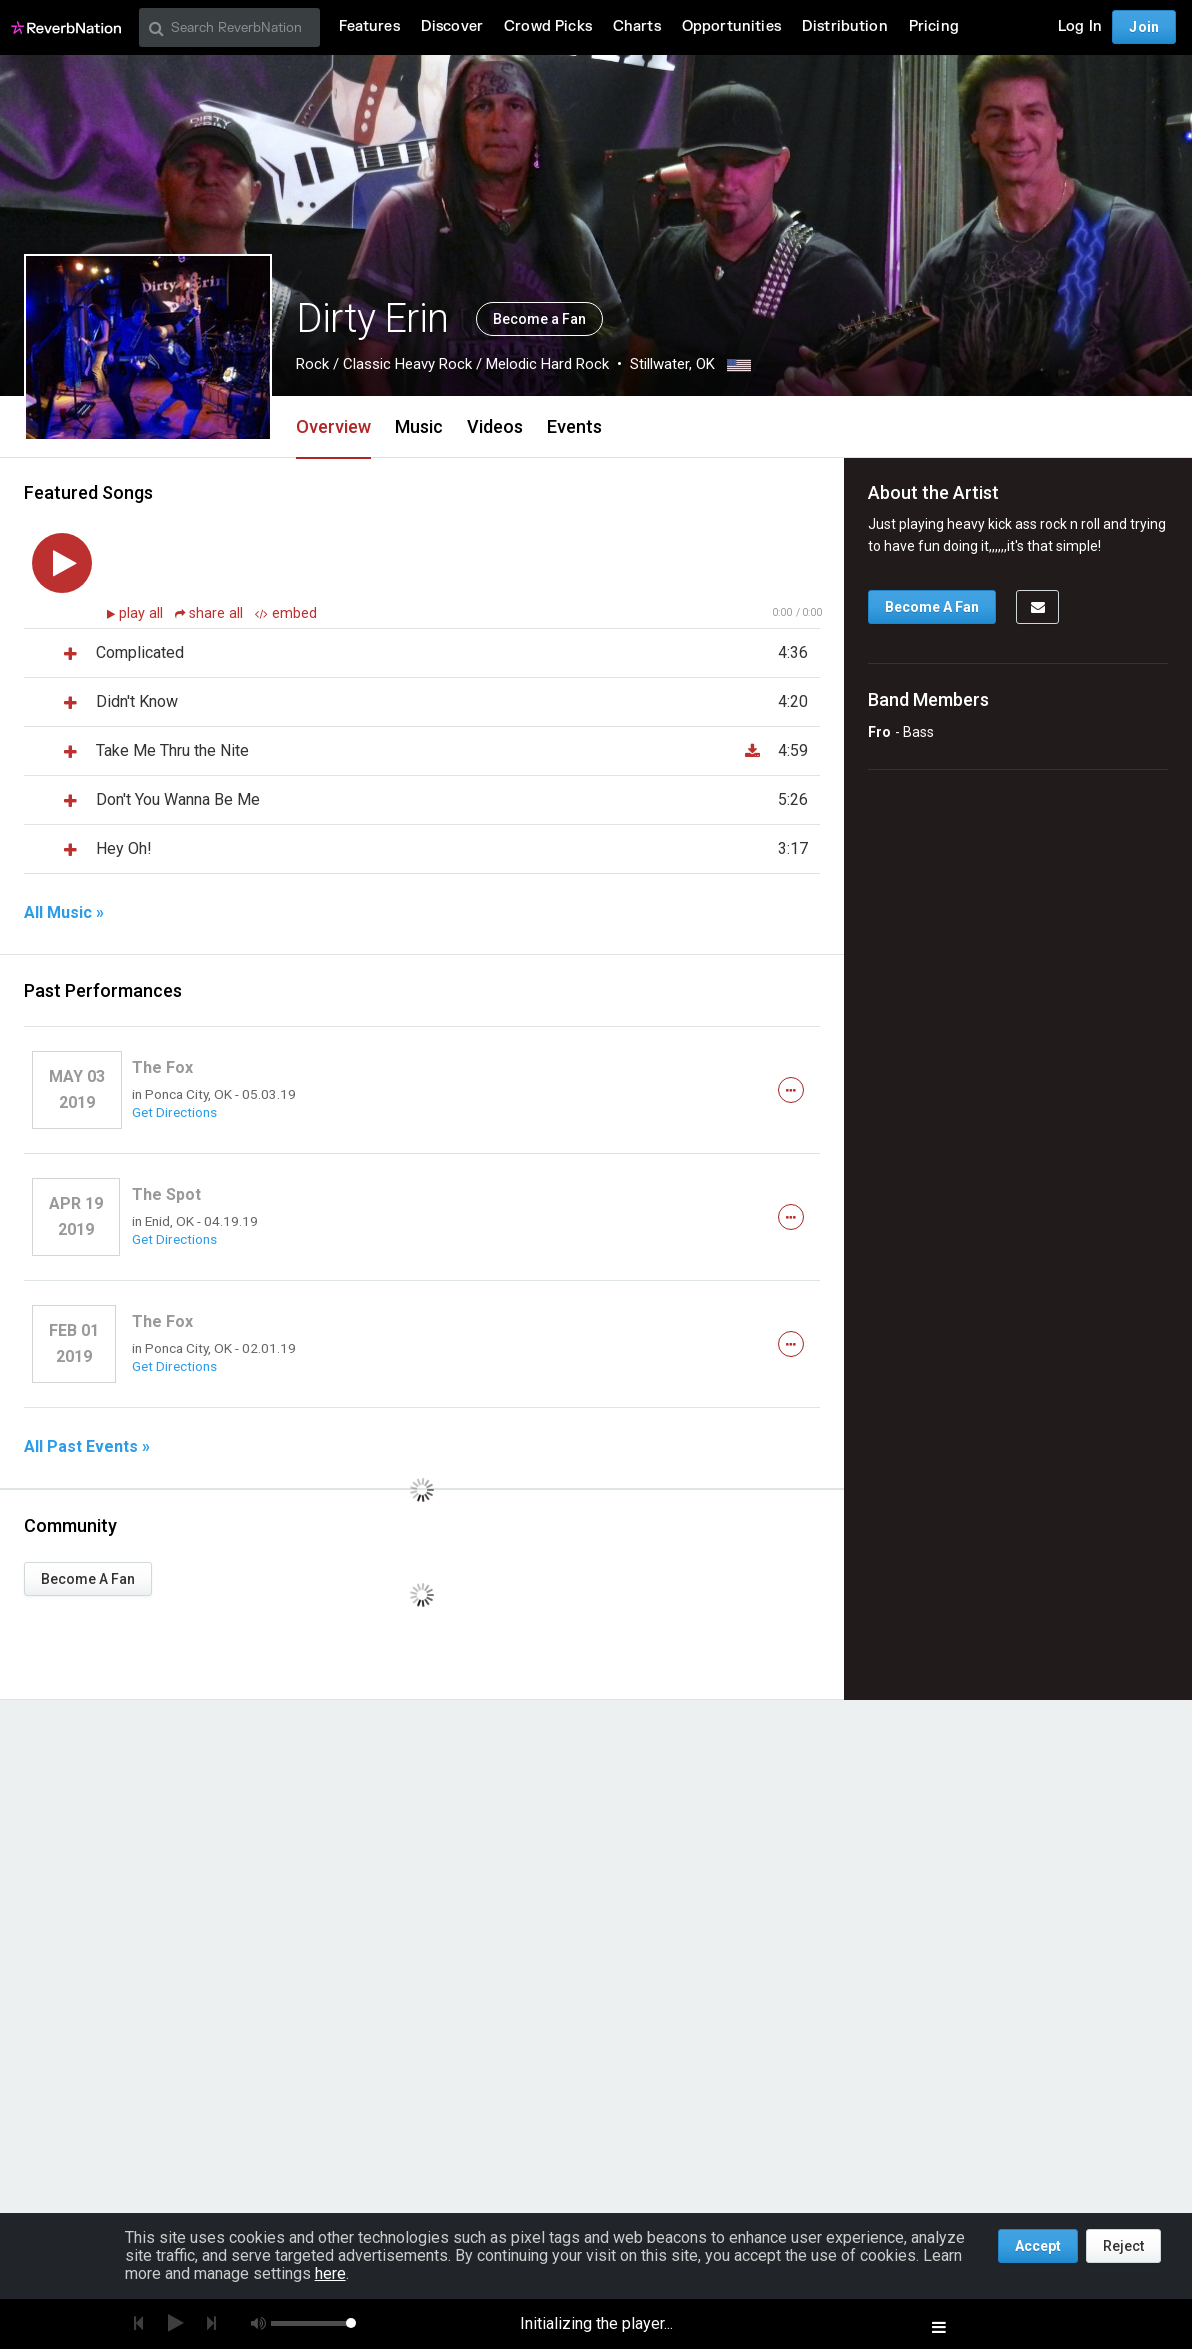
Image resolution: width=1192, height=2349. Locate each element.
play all (143, 613)
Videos (495, 426)
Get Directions (174, 1112)
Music (419, 426)
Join (1144, 27)
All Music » (64, 913)
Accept (1038, 2246)
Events (574, 426)
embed (286, 613)
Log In (1080, 26)
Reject (1123, 2246)
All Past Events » (87, 1447)
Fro (879, 732)
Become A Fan (88, 1579)
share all (211, 613)
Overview (333, 426)
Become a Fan (539, 319)
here (330, 2273)
